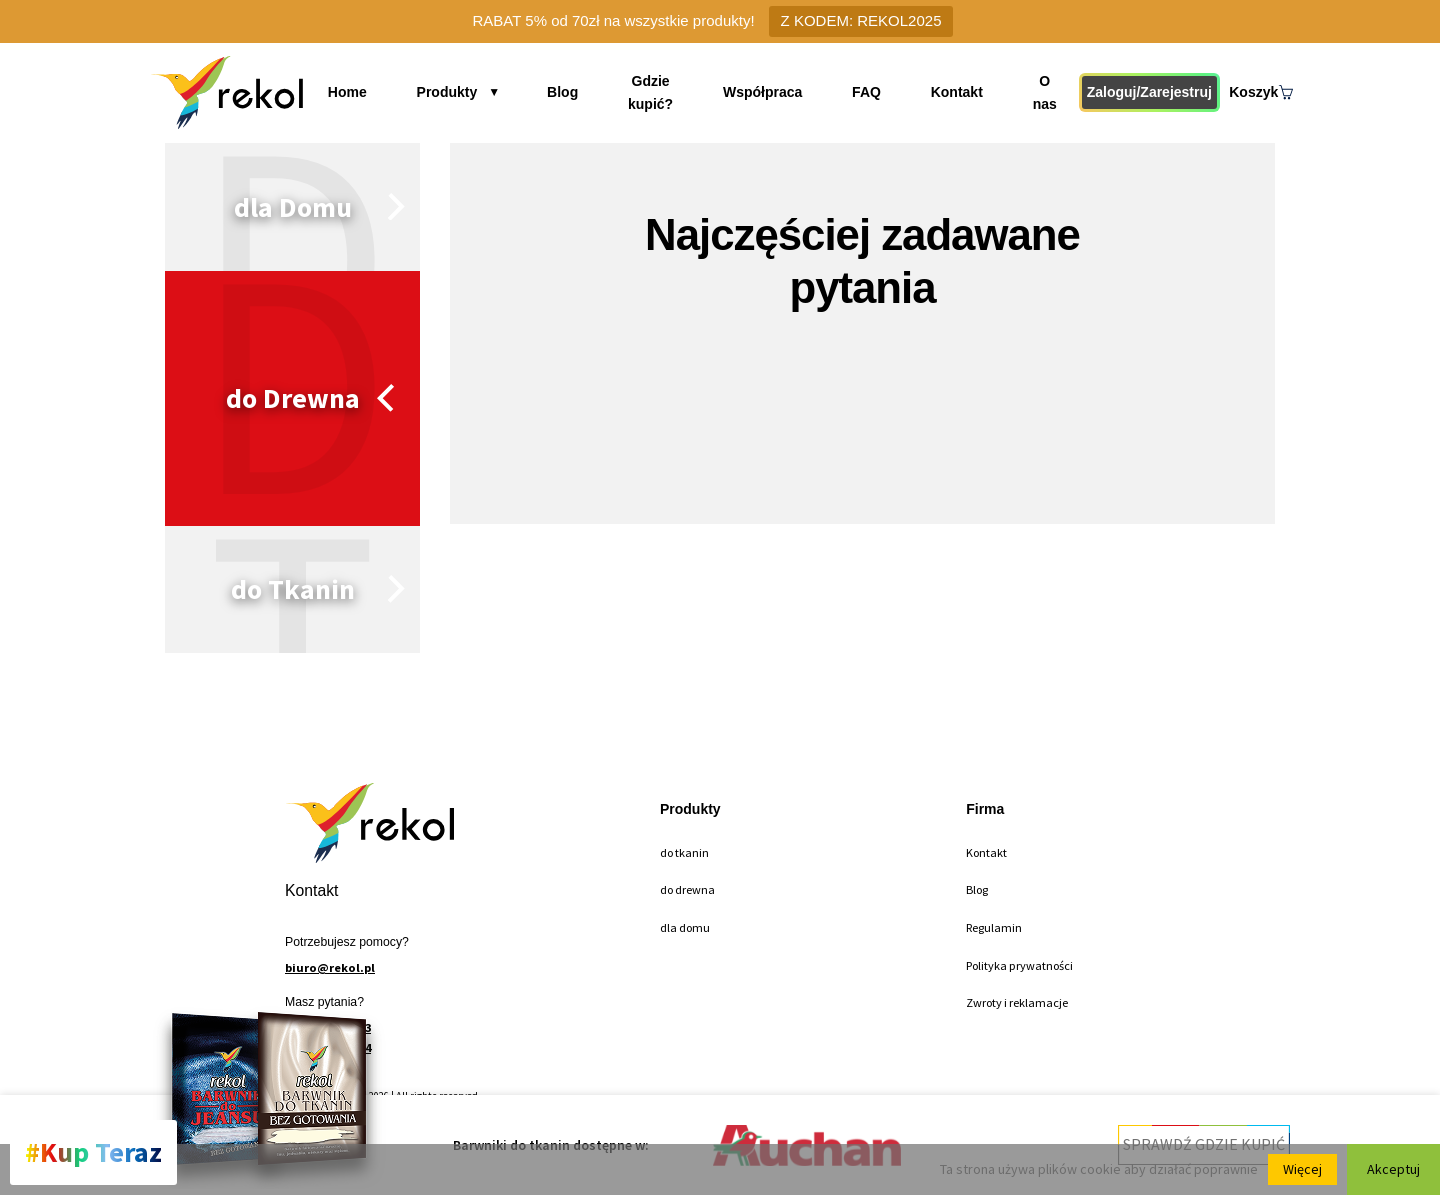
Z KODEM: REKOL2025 (861, 20)
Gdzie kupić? (653, 92)
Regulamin (994, 927)
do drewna (687, 889)
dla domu (685, 927)
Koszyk (1258, 92)
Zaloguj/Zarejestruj (1139, 92)
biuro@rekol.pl (330, 967)
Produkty (453, 92)
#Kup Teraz (93, 1152)
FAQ (867, 92)
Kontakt (946, 92)
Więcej (1302, 1169)
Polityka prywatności (1019, 965)
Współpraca (775, 92)
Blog (556, 92)
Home (365, 92)
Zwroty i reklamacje (1017, 1002)
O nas (1029, 92)
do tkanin (684, 852)
